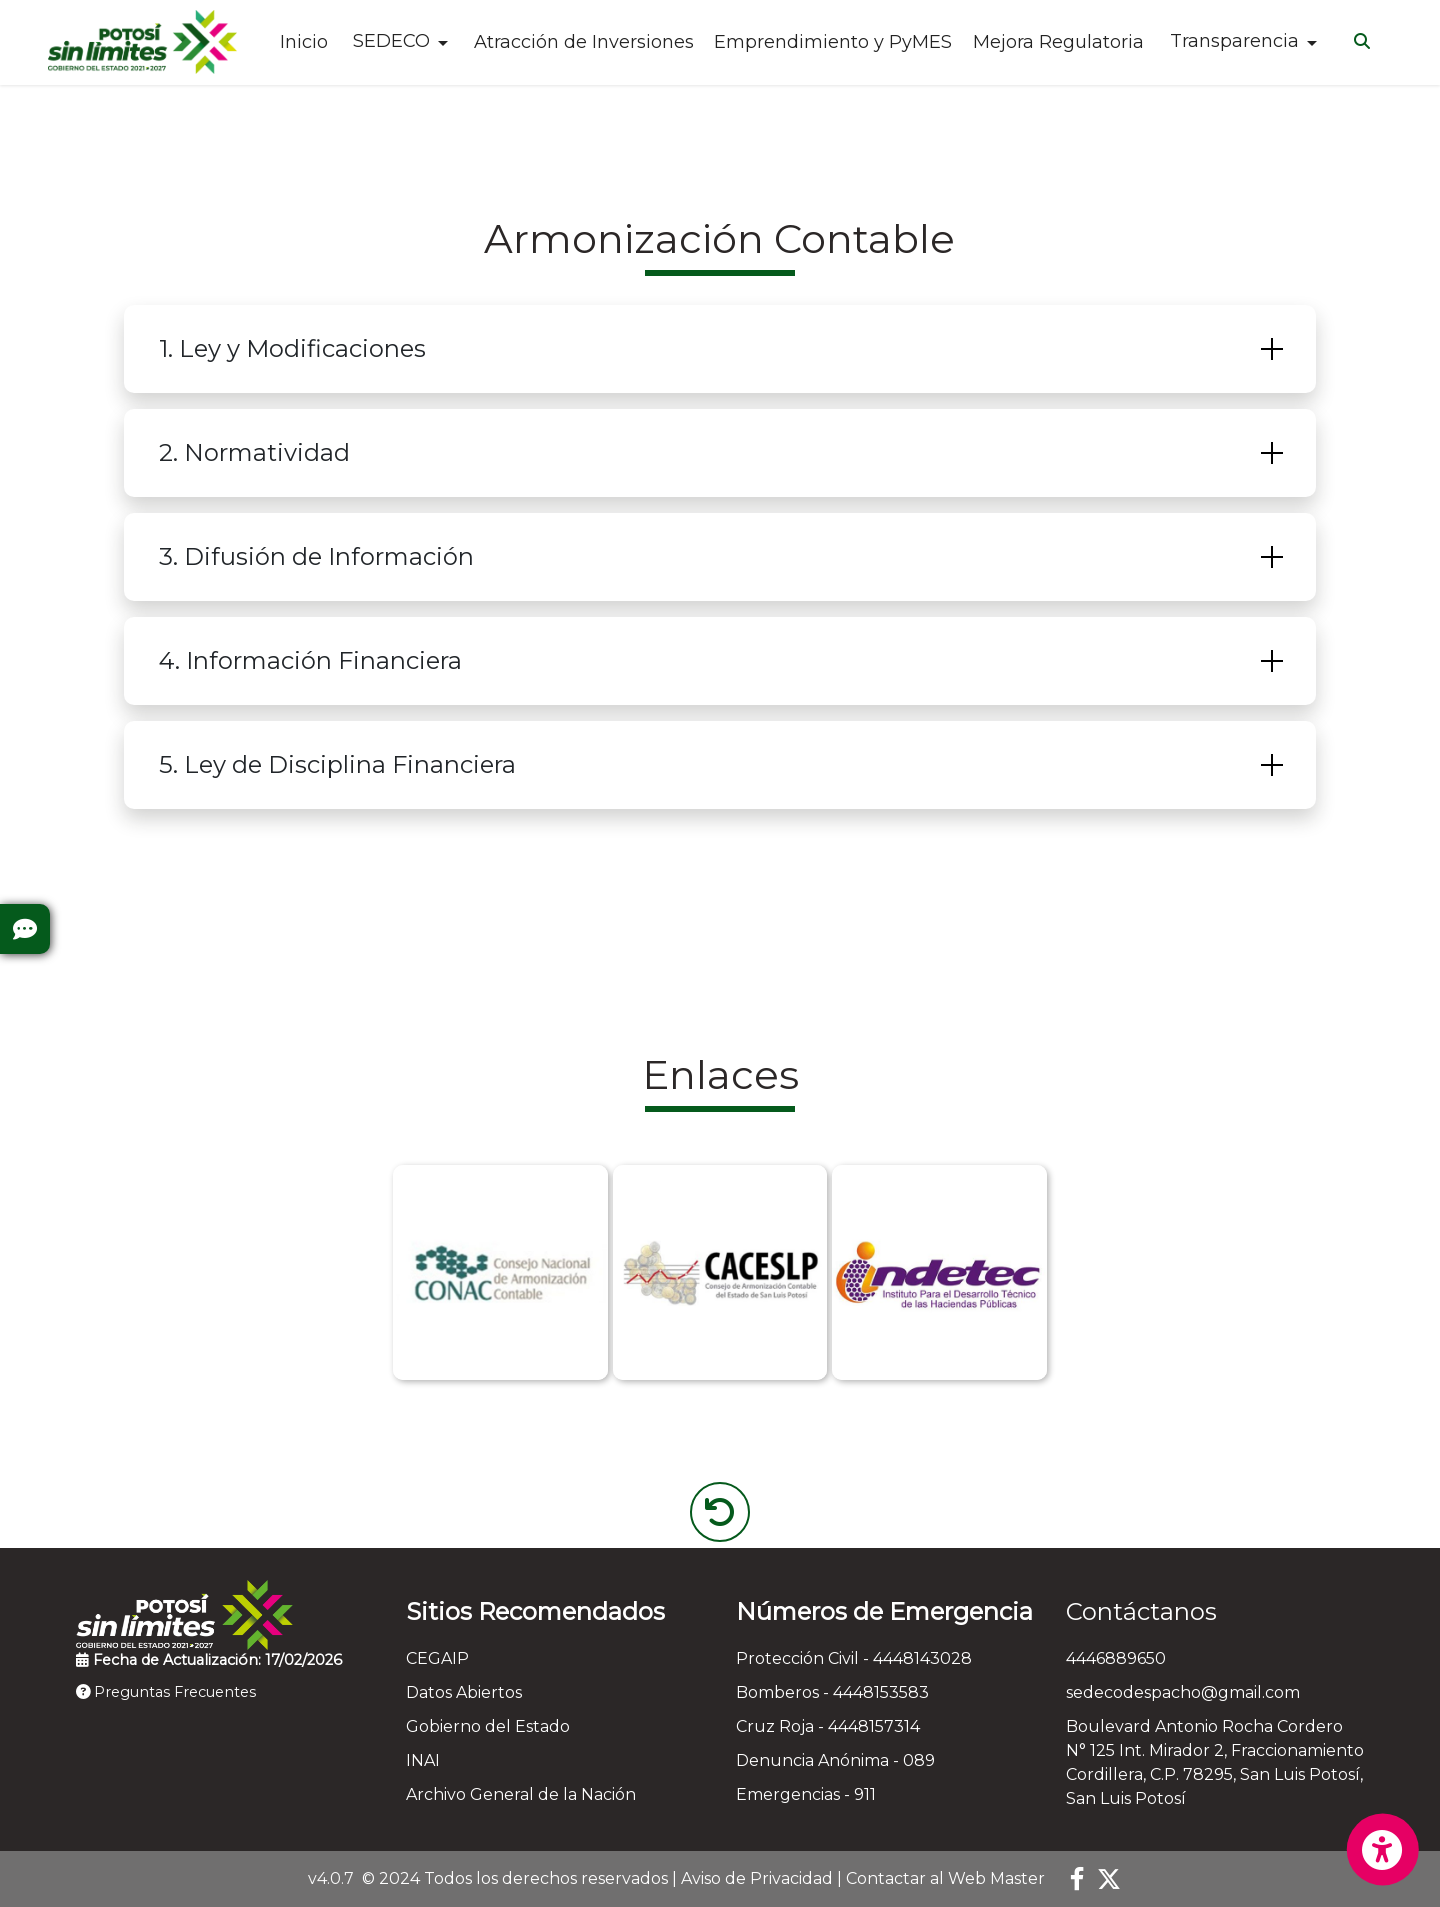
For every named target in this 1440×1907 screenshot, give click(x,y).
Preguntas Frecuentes (166, 1692)
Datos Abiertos (464, 1692)
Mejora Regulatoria (1058, 42)
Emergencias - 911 (806, 1794)
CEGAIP (437, 1658)
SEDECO (391, 41)
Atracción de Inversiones (584, 42)
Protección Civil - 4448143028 (854, 1658)
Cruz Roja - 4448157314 (828, 1726)
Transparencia (1234, 41)
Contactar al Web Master (945, 1878)
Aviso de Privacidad (757, 1878)
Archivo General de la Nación (521, 1794)
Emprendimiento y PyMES (833, 42)
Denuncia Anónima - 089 (835, 1760)
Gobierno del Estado (488, 1726)
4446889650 (1116, 1658)
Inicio (304, 42)
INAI (423, 1760)
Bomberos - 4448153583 (832, 1692)
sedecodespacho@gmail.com (1183, 1692)
